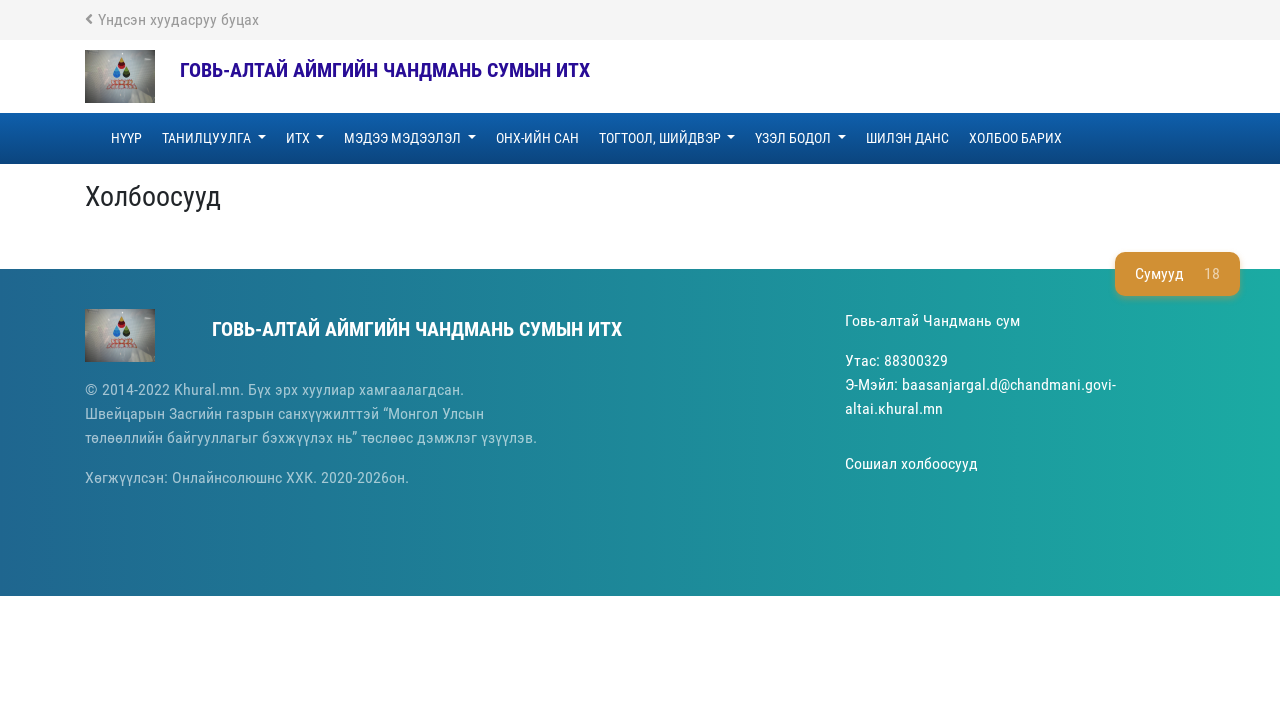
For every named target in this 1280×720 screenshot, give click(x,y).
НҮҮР (126, 138)
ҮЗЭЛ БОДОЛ (794, 138)
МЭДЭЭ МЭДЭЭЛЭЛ (404, 138)
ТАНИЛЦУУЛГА (208, 138)
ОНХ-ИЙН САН (537, 138)
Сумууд (1177, 274)
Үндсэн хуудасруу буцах (172, 19)
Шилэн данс (907, 138)
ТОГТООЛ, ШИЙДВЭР (661, 138)
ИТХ (299, 138)
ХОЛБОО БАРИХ (1015, 138)
